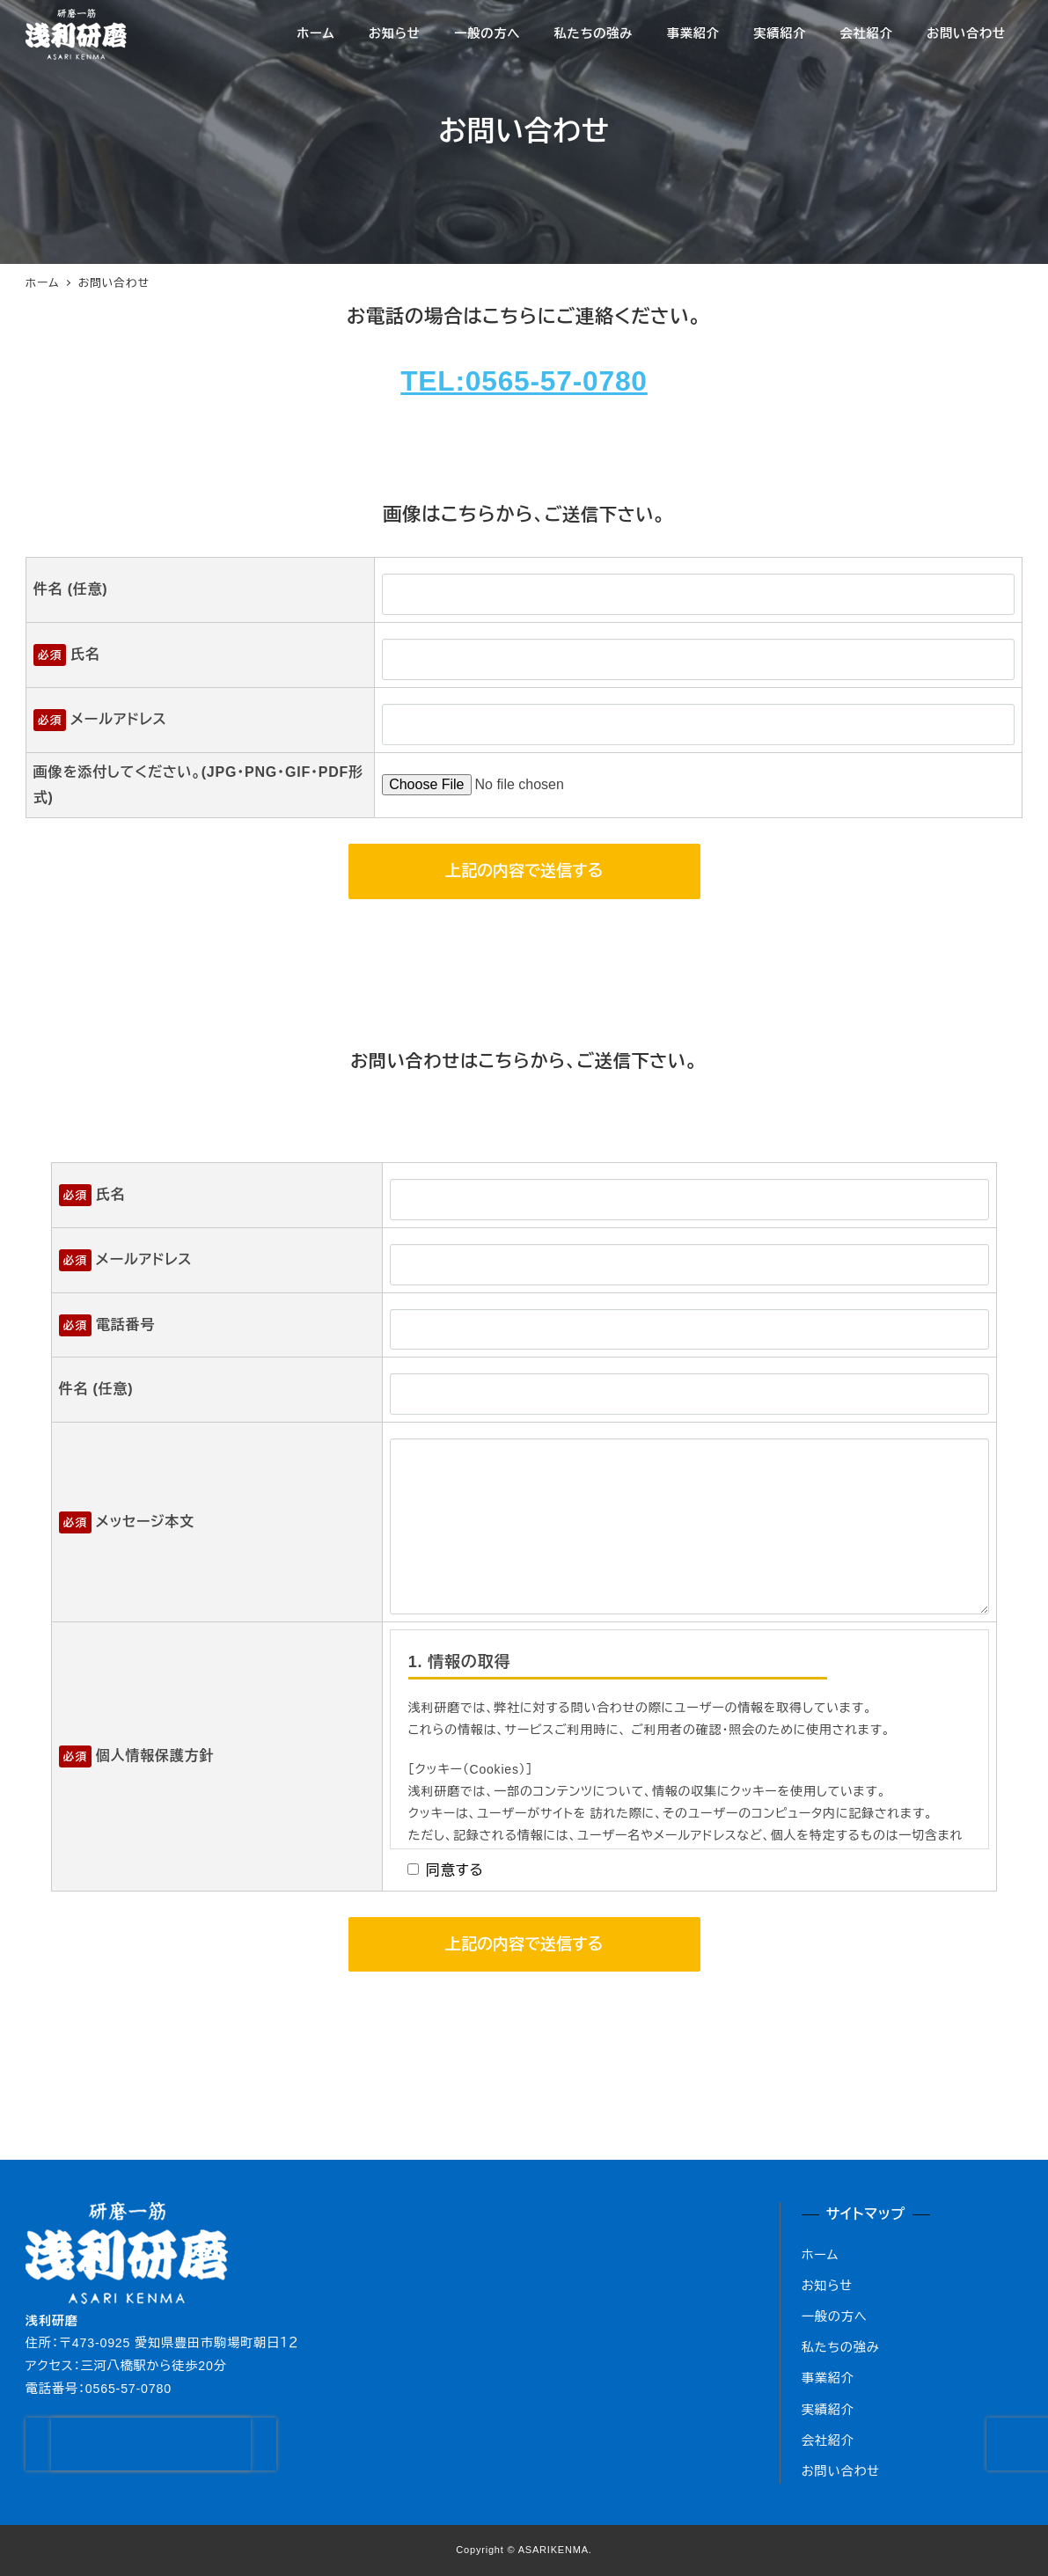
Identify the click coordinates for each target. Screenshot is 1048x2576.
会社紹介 (828, 2440)
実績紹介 (828, 2410)
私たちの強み (841, 2347)
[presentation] (163, 2444)
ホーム (820, 2255)
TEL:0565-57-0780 (524, 381)
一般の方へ (835, 2316)
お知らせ (827, 2286)
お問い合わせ (841, 2471)
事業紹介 (828, 2378)
